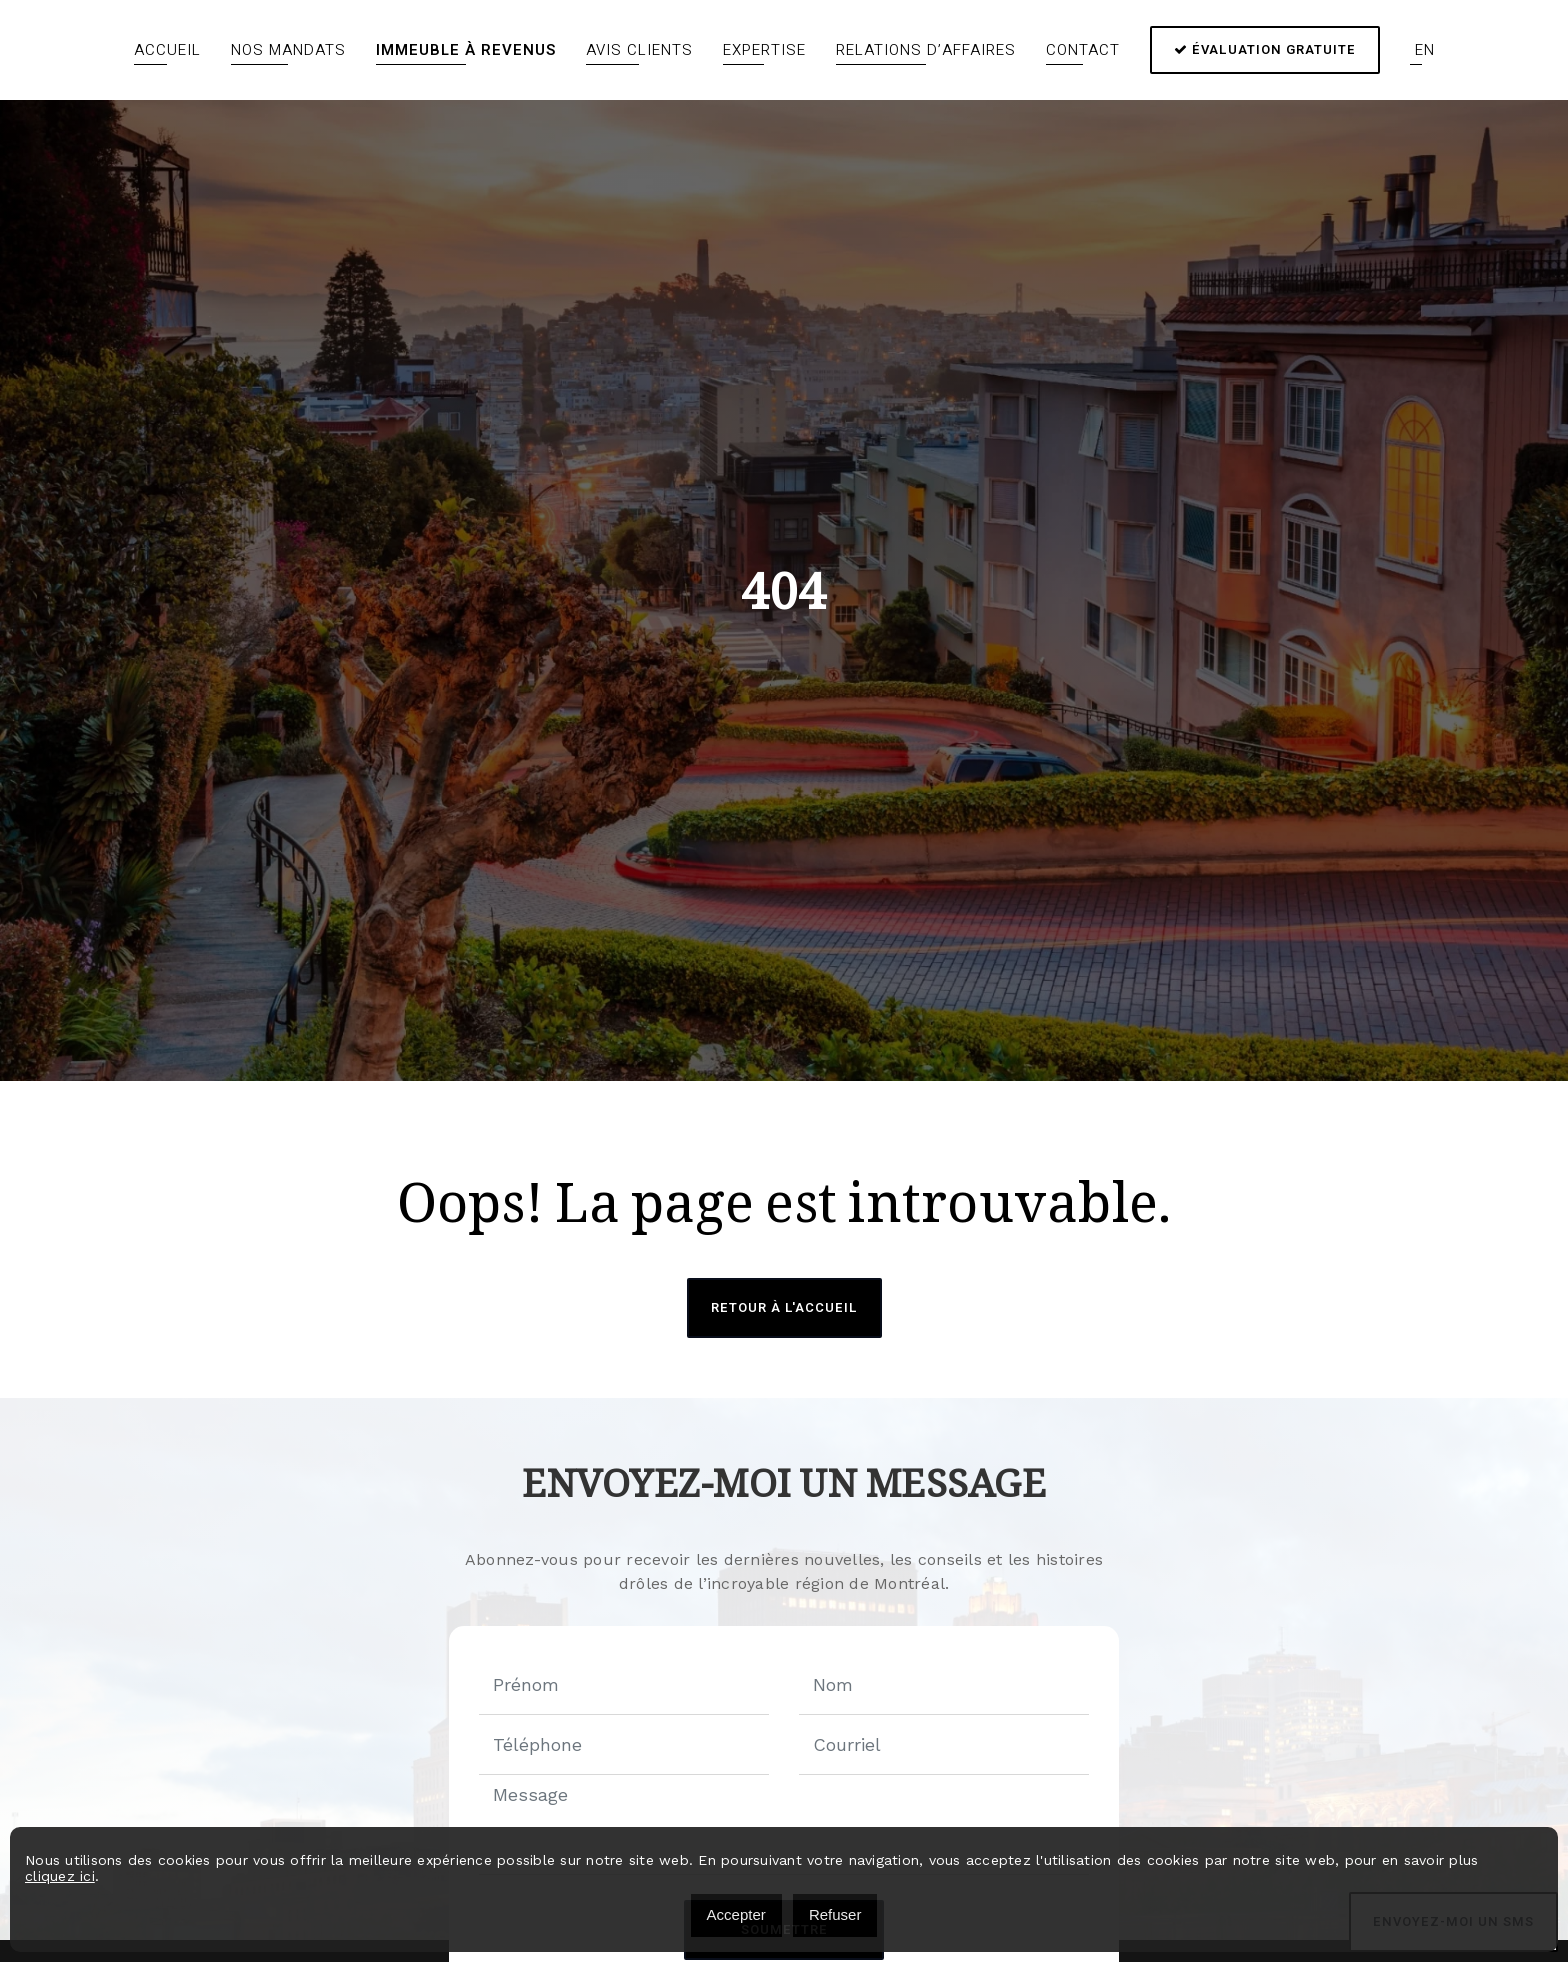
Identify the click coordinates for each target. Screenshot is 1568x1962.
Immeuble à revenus (466, 50)
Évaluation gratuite (1265, 49)
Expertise (764, 50)
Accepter (736, 1914)
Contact (1083, 50)
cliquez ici (60, 1876)
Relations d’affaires (926, 50)
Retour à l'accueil (784, 1307)
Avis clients (639, 50)
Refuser (835, 1914)
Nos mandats (288, 50)
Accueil (167, 50)
